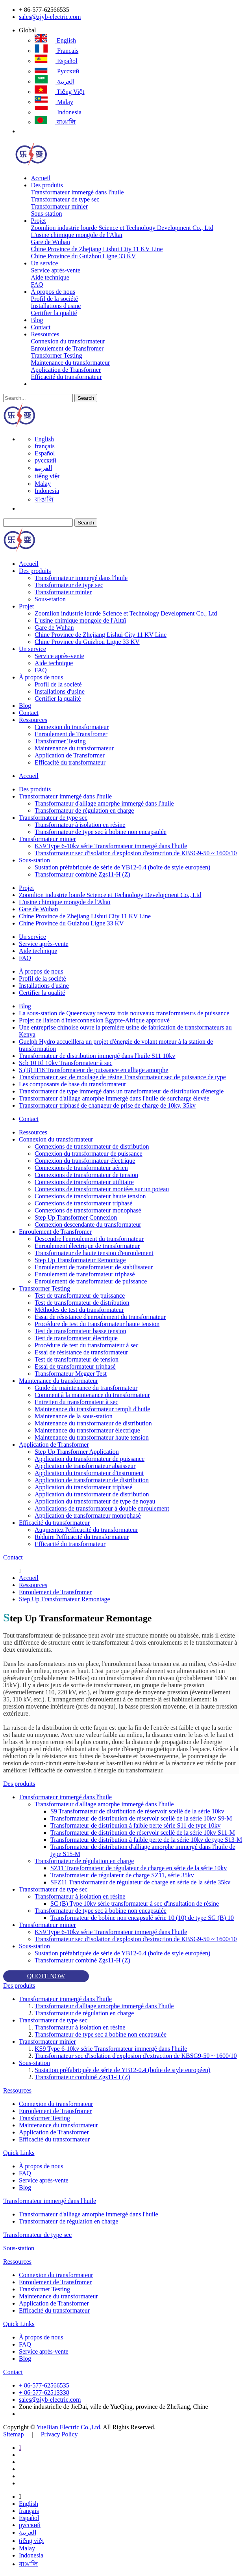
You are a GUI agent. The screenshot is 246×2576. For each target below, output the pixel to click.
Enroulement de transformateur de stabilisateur (94, 1267)
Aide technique (50, 277)
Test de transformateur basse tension (80, 1331)
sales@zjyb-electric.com (50, 16)
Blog (37, 320)
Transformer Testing (56, 355)
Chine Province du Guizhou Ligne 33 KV (83, 256)
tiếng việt (60, 91)
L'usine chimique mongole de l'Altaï (76, 234)
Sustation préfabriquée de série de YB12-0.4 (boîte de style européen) (122, 867)
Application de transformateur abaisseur (85, 1465)
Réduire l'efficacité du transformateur (82, 1536)
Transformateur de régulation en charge (84, 810)
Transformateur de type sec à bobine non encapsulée (100, 831)
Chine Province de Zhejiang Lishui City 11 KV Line (97, 249)
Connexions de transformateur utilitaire (84, 1182)
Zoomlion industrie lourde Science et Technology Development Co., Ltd (122, 227)
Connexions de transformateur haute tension (90, 1196)
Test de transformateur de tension (76, 1359)
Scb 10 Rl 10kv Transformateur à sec (65, 1062)
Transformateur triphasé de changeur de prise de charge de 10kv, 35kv (107, 1105)
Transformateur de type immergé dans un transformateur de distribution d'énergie (121, 1091)
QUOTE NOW (46, 1976)
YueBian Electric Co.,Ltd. (69, 2427)
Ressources (45, 334)
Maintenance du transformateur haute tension (92, 1437)
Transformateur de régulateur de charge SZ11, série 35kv (122, 1875)
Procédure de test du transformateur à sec (87, 1345)
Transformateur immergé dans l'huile (77, 192)
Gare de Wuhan (50, 242)
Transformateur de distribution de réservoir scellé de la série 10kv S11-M (142, 1832)
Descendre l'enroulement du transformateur (89, 1238)
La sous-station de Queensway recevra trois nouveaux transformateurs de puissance (124, 1013)
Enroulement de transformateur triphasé (85, 1274)
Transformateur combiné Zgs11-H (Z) (82, 874)
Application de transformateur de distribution (92, 1480)
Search (86, 398)
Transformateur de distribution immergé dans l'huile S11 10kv (97, 1055)
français (56, 50)
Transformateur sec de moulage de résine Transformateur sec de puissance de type (122, 1077)
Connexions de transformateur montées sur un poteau (102, 1189)
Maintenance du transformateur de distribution (93, 1423)
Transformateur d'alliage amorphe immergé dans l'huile (104, 803)
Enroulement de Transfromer (67, 348)
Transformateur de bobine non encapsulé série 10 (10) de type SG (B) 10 (142, 1917)
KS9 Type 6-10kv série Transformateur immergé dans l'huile (111, 846)
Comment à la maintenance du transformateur (92, 1395)
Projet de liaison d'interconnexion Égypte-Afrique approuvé (94, 1020)
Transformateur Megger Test (71, 1373)
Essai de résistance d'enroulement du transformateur (100, 1316)
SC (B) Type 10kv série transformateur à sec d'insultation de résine (134, 1903)
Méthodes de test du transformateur (79, 1309)
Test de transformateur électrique (76, 1338)
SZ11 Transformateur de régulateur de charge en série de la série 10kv (138, 1868)
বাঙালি (55, 122)
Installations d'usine (56, 305)
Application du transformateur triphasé (83, 1487)
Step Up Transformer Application (77, 1451)
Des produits (47, 185)
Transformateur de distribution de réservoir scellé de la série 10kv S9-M (141, 1818)
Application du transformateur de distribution (92, 1494)
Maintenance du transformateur (70, 362)
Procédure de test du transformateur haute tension (97, 1324)
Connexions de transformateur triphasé (83, 1203)
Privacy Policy (59, 2434)
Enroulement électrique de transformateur (87, 1245)
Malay (54, 102)
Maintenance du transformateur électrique (87, 1430)
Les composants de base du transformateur (72, 1084)
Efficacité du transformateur (66, 376)
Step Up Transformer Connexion (76, 1217)
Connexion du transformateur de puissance (88, 1153)
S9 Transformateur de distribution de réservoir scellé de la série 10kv (137, 1811)
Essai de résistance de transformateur (81, 1352)
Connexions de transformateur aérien (81, 1167)
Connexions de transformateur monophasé (88, 1210)
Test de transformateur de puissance (80, 1295)
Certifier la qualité (54, 313)
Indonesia (58, 112)
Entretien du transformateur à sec (76, 1402)
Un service (44, 263)
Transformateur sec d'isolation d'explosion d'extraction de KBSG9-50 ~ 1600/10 (136, 853)
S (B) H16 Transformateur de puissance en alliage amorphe (93, 1070)
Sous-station (46, 213)
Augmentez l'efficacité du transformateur (86, 1529)
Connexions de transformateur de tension (86, 1174)
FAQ (37, 284)
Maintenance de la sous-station (74, 1416)
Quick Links (19, 2152)
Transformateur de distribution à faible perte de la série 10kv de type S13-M (146, 1839)
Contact (40, 327)
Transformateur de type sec (65, 199)
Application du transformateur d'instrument (89, 1473)
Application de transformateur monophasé (88, 1515)
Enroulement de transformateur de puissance (91, 1281)
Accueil (40, 178)
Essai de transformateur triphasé (75, 1366)
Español (56, 61)
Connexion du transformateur (68, 341)
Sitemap (13, 2434)
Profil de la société (54, 298)
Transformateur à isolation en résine (80, 824)
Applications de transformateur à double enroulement (102, 1508)
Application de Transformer (66, 369)
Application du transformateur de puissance (89, 1458)
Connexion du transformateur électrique (85, 1160)
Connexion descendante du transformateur (88, 1224)
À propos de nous (53, 291)
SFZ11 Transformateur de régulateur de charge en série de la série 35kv (140, 1882)
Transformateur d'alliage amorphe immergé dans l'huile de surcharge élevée (114, 1098)
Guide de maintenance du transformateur (86, 1387)
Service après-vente (55, 270)
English (55, 40)
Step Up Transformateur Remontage (80, 1260)
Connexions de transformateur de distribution (92, 1146)
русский (57, 71)
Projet (38, 220)
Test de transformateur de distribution (82, 1302)
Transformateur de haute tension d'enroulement (94, 1253)
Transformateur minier (59, 206)
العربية (54, 81)
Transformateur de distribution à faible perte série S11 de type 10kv (135, 1825)
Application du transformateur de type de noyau (95, 1501)
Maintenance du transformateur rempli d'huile (92, 1409)
